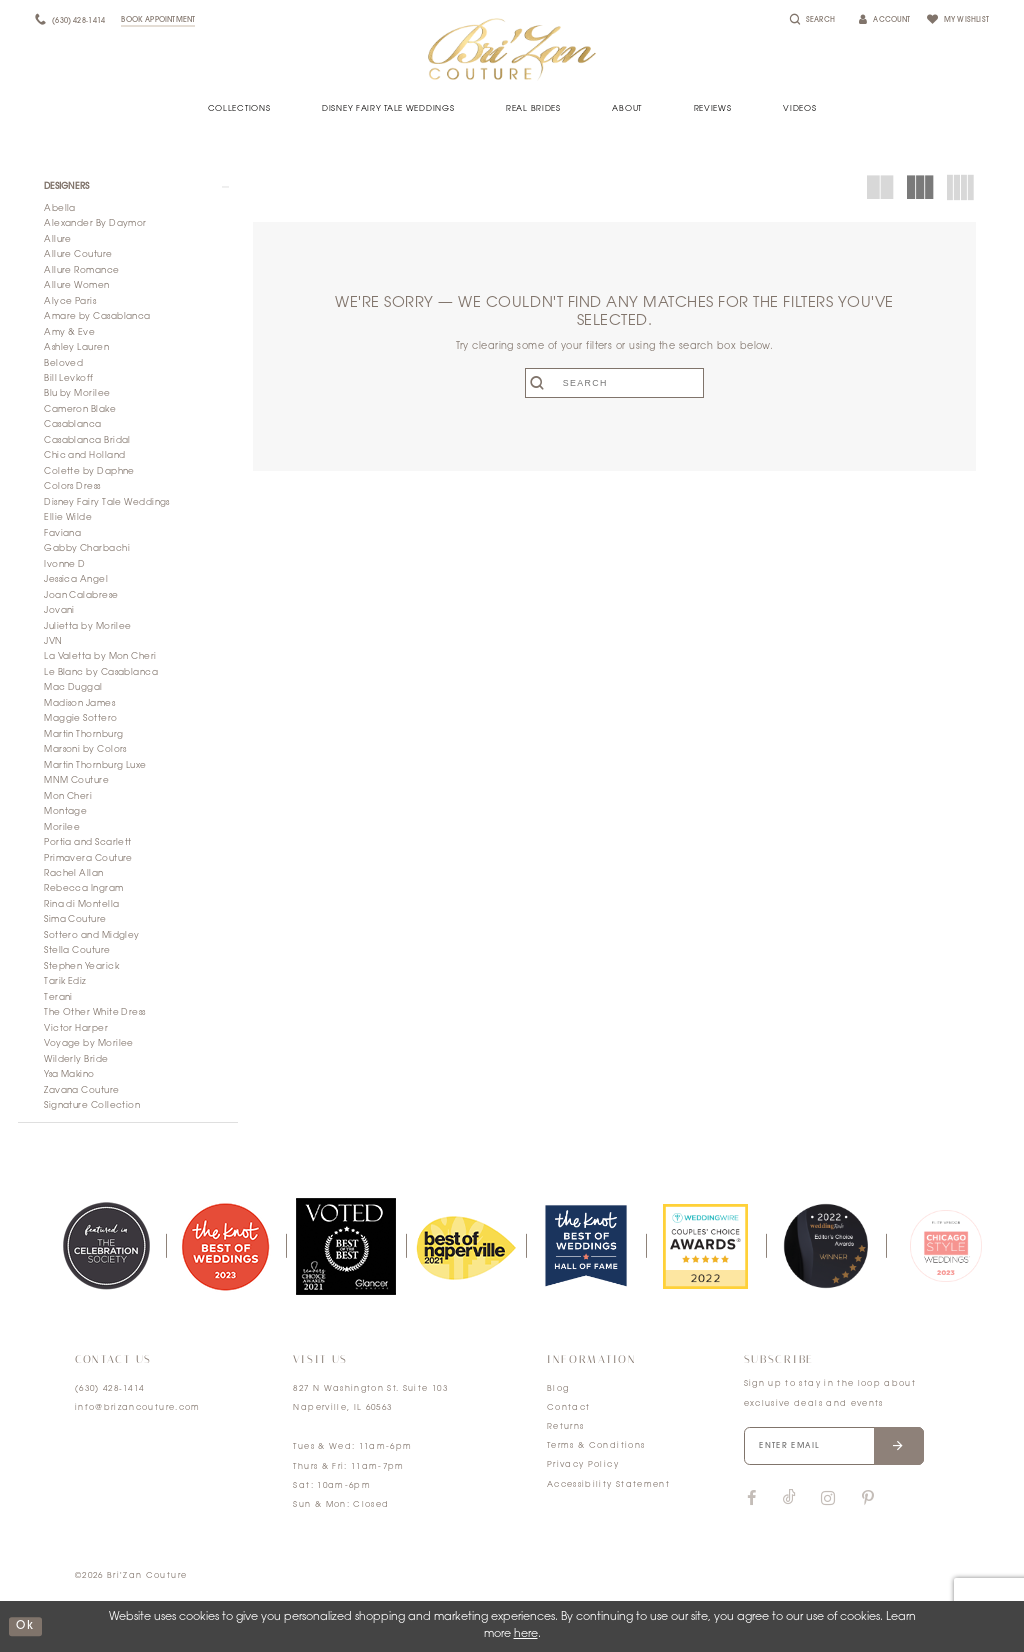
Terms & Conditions (596, 1446)
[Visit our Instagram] (828, 1499)
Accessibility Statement (608, 1485)
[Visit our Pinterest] (868, 1499)
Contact (568, 1408)
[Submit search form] (540, 382)
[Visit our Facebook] (752, 1499)
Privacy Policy (583, 1465)
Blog (558, 1389)
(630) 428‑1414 (110, 1389)
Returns (565, 1427)
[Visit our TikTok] (789, 1498)
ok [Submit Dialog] (25, 1626)
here (526, 1634)
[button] (128, 187)
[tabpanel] (106, 1246)
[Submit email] (898, 1446)
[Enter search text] (614, 382)
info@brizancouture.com (138, 1408)
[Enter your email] (834, 1446)
